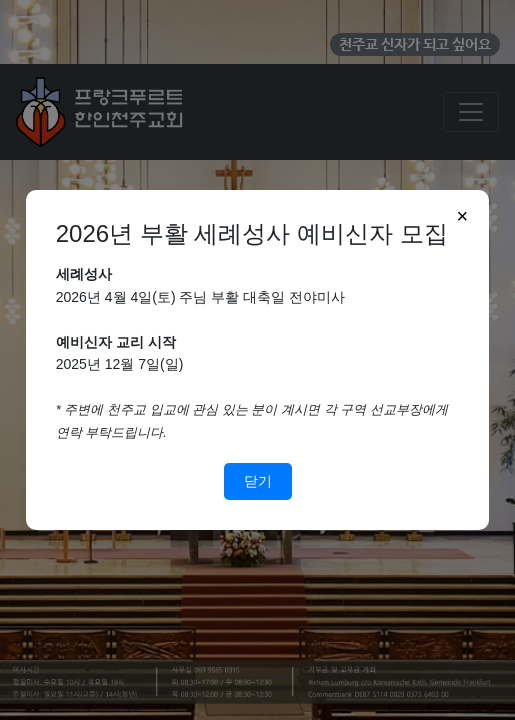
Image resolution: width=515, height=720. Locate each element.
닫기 (258, 481)
